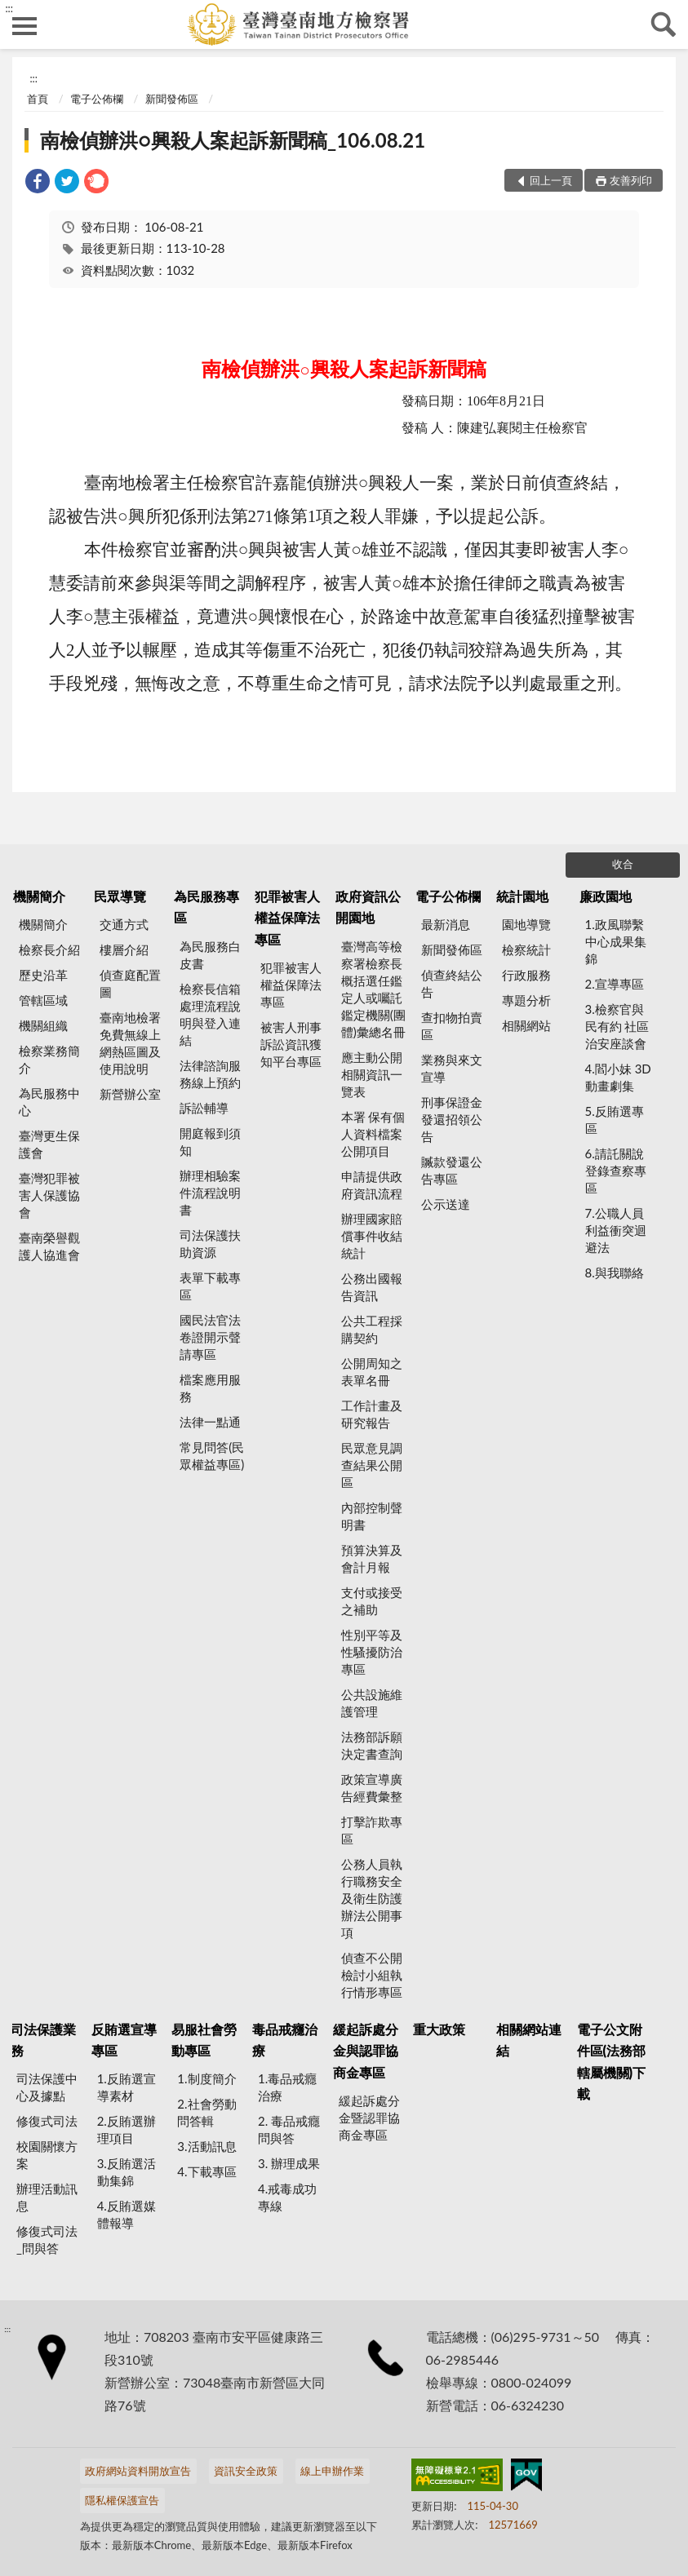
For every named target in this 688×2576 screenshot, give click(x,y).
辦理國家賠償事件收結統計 (371, 1235)
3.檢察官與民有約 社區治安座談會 (617, 1026)
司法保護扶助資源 (210, 1243)
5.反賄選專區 (614, 1119)
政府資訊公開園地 (368, 906)
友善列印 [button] (631, 180)
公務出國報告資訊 (371, 1287)
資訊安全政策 (245, 2470)
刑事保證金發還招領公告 (451, 1119)
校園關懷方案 (47, 2155)
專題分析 (526, 1000)
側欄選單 (24, 26)
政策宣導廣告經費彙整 (371, 1788)
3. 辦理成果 (289, 2163)
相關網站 (526, 1025)
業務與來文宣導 (451, 1068)
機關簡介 (39, 896)
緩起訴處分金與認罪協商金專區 (365, 2050)
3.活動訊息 (206, 2146)
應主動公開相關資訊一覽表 (371, 1074)
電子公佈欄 (96, 98)
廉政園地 (605, 896)
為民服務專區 (206, 906)
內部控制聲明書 (371, 1516)
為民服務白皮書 (210, 955)
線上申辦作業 (332, 2470)
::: (9, 8)
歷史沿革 (43, 974)
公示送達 (445, 1204)
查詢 (663, 24)
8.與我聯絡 (614, 1272)
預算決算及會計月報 (371, 1558)
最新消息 (445, 924)
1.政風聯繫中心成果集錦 (615, 941)
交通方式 (124, 924)
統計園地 (522, 896)
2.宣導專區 (614, 983)
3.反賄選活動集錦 (126, 2172)
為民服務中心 (49, 1102)
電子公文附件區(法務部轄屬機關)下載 (611, 2061)
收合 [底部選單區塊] (622, 863)
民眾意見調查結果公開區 (371, 1465)
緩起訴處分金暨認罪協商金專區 (369, 2117)
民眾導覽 (120, 896)
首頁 (37, 98)
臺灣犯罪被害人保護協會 (49, 1195)
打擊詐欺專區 (371, 1830)
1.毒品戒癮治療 (287, 2087)
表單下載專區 (210, 1286)
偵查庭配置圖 (130, 983)
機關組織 (43, 1025)
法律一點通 (210, 1421)
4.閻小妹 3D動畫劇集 (618, 1077)
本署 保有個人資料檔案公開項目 (373, 1133)
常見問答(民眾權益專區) (212, 1456)
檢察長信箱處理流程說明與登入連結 (210, 1014)
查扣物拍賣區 (451, 1026)
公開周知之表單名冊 (371, 1372)
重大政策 (439, 2029)
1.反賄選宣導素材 (126, 2087)
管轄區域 (43, 1000)
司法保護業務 (43, 2039)
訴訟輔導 (204, 1107)
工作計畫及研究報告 (371, 1414)
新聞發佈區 (171, 98)
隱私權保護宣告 (122, 2500)
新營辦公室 (130, 1094)
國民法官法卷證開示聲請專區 (210, 1336)
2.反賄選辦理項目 (126, 2129)
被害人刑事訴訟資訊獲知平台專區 (291, 1044)
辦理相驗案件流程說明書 (210, 1192)
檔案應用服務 (210, 1388)
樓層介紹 (124, 949)
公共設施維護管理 (371, 1703)
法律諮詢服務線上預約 (210, 1074)
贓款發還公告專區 (451, 1170)
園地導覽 (526, 924)
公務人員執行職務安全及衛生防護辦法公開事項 (371, 1898)
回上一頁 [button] (551, 180)
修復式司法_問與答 (47, 2239)
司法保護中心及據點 (47, 2087)
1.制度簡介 (206, 2078)
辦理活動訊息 (47, 2197)
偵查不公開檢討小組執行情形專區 (371, 1974)
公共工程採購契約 (371, 1329)
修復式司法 (47, 2120)
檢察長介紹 (49, 949)
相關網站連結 (528, 2039)
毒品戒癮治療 (284, 2039)
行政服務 (526, 974)
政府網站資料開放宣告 (138, 2470)
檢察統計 (526, 949)
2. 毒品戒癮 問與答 (289, 2129)
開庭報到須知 (210, 1141)
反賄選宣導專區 (124, 2039)
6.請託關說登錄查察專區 (615, 1170)
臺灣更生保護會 (49, 1144)
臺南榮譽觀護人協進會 (49, 1246)
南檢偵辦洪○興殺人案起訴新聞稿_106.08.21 (232, 140)
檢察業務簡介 (49, 1059)
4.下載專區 (206, 2171)
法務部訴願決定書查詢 (371, 1745)
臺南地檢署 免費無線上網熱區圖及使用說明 (130, 1043)
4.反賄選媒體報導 (126, 2214)
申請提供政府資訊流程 (371, 1185)
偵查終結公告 (451, 983)
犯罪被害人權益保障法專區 (287, 917)
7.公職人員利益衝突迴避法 (615, 1230)
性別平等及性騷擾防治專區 (371, 1651)
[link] (37, 183)
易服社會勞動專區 (204, 2039)
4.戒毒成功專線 (287, 2197)
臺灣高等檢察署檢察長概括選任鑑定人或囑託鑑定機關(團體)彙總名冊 (373, 989)
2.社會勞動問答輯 (206, 2112)
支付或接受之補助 (371, 1601)
